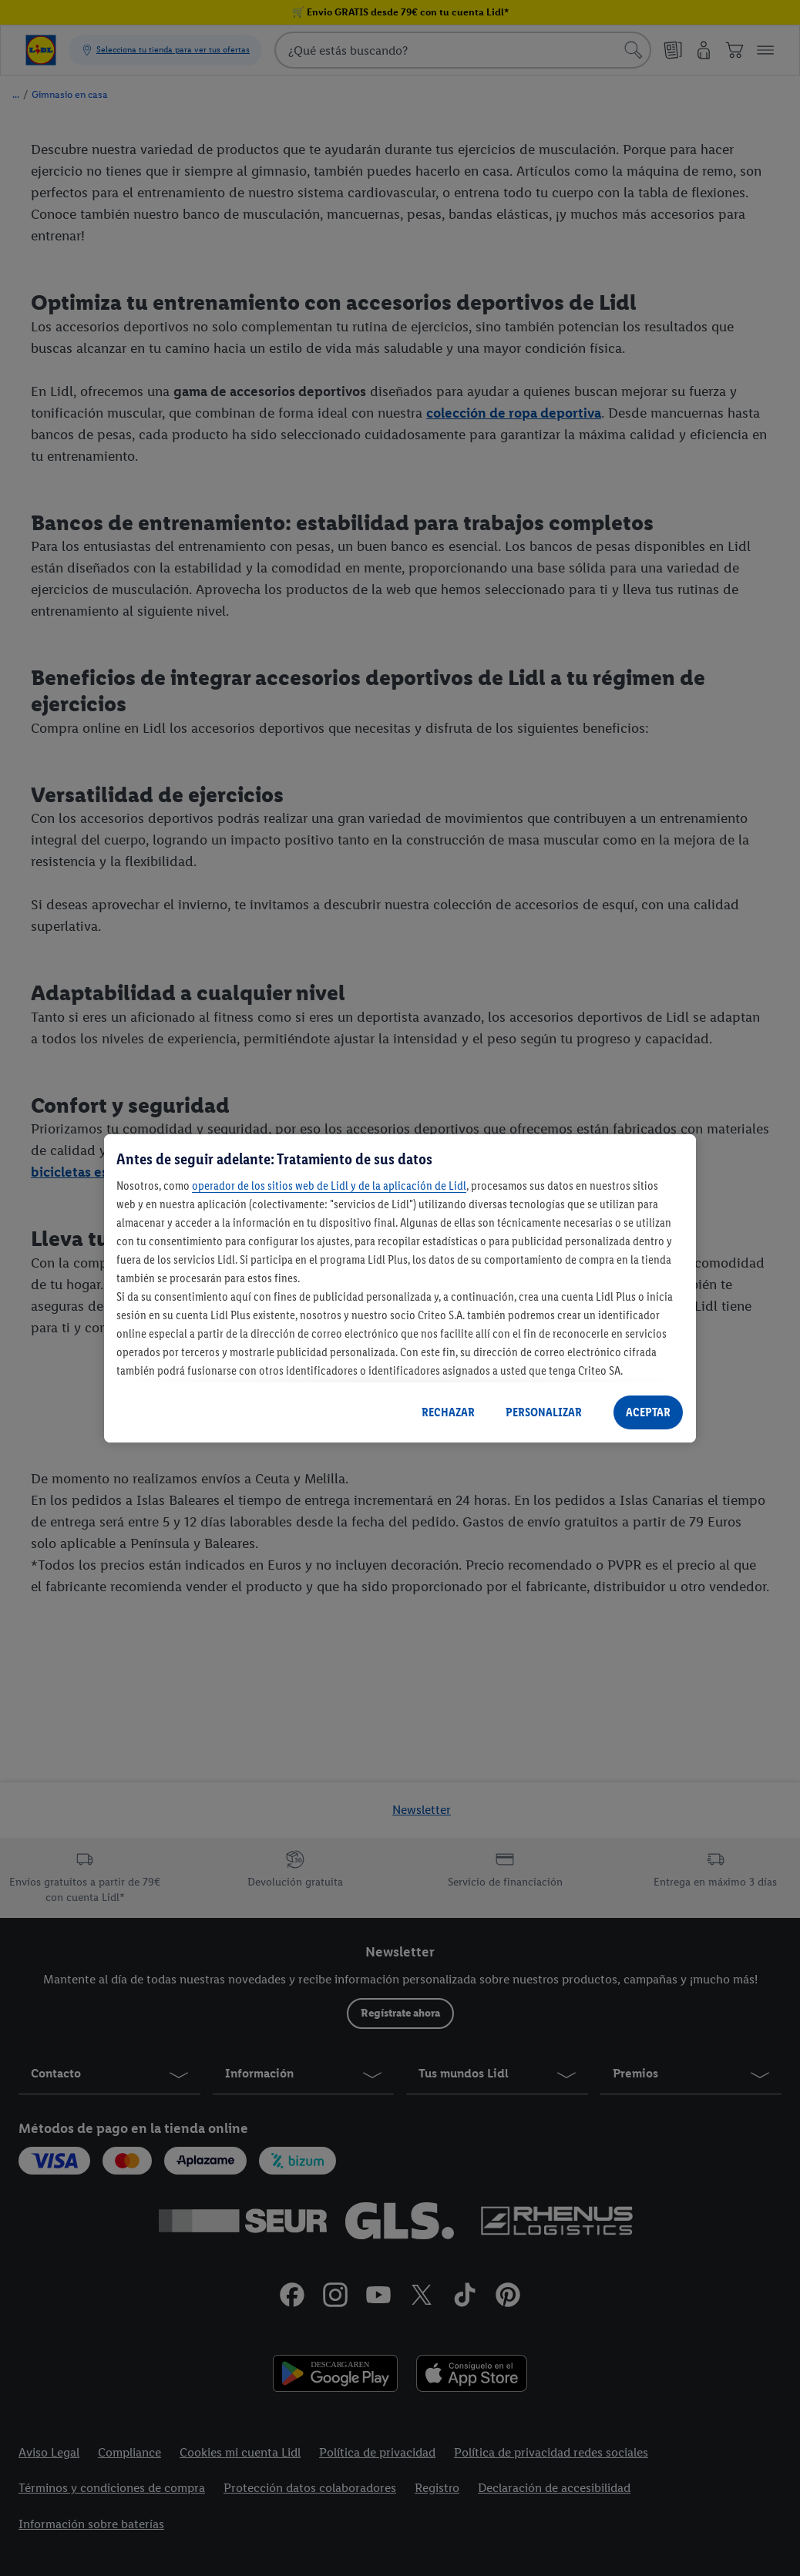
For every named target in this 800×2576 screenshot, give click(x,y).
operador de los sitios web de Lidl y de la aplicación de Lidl (329, 1185)
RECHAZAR (448, 1412)
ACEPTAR (648, 1412)
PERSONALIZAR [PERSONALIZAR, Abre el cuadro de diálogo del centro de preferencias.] (544, 1412)
